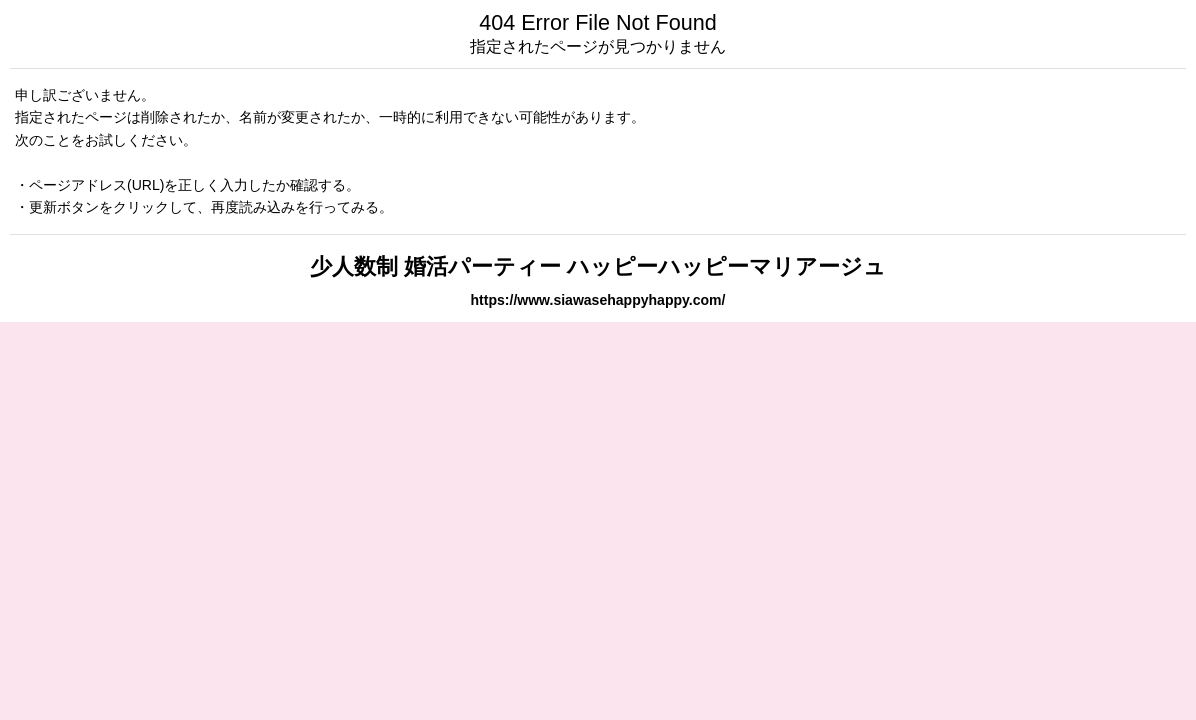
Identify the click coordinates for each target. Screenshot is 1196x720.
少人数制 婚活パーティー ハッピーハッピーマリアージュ (598, 266)
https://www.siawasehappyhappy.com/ (598, 300)
